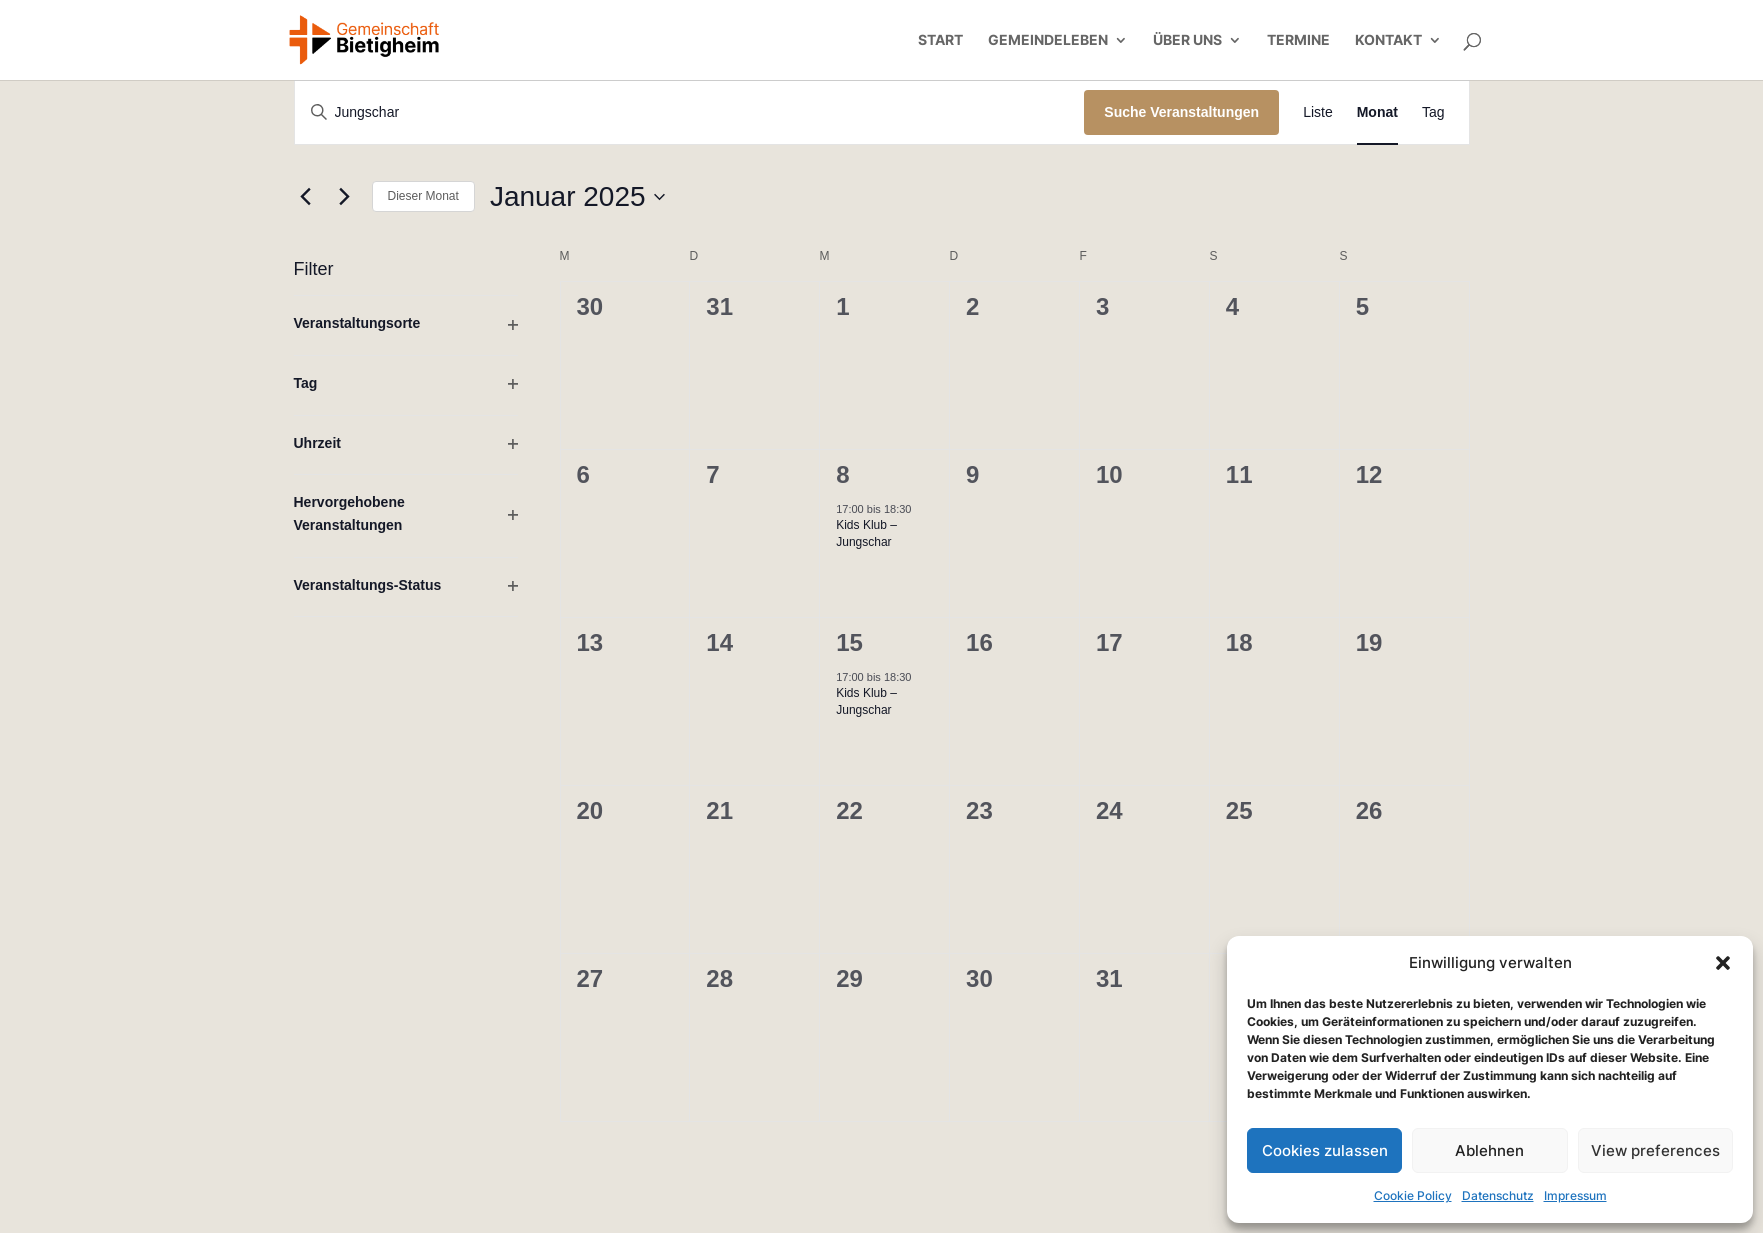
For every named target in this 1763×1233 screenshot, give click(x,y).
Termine (1298, 40)
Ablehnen (1489, 1150)
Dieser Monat (423, 196)
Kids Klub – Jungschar (866, 533)
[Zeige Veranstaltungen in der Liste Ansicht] (1318, 112)
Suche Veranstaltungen (1181, 112)
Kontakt (1388, 40)
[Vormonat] (306, 197)
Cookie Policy (1413, 1195)
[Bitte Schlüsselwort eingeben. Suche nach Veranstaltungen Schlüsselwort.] (690, 112)
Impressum (1575, 1195)
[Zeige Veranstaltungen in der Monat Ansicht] (1377, 112)
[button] (1723, 963)
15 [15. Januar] (849, 642)
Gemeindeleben (1048, 40)
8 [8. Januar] (842, 474)
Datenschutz (1498, 1195)
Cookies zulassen (1325, 1150)
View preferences (1655, 1150)
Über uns (1187, 40)
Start (940, 40)
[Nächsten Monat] (345, 197)
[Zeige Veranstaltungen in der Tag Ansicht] (1433, 112)
